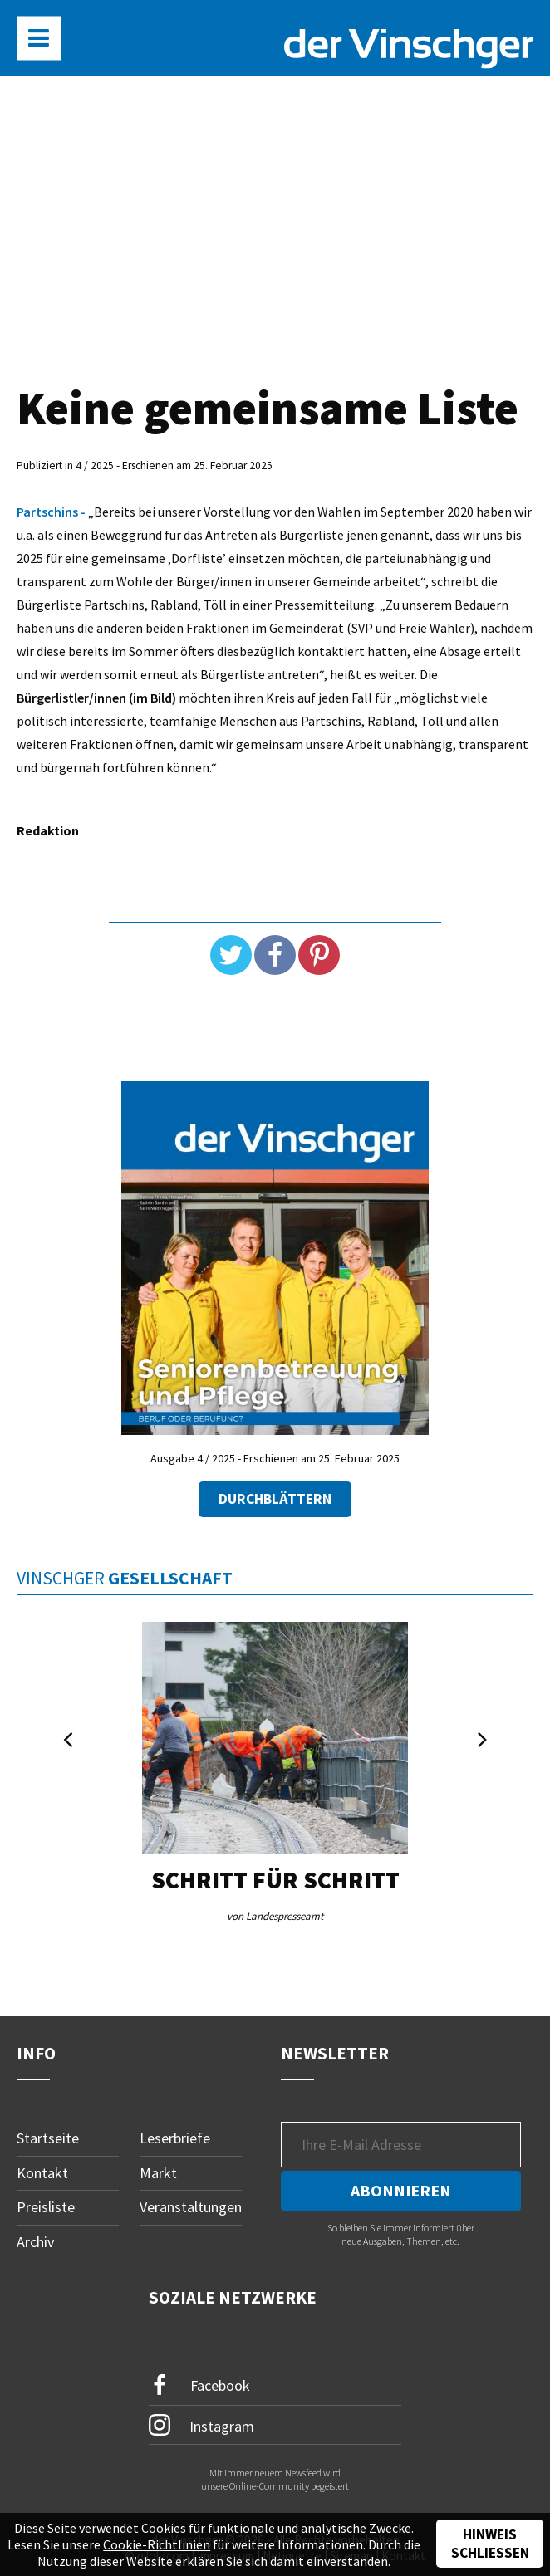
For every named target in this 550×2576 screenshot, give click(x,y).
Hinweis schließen (490, 2543)
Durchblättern (275, 1499)
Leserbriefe (175, 2137)
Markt (158, 2172)
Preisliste (46, 2206)
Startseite (48, 2137)
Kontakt (42, 2172)
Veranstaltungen (191, 2206)
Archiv (35, 2241)
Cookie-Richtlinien (156, 2544)
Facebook (199, 2385)
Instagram (201, 2425)
